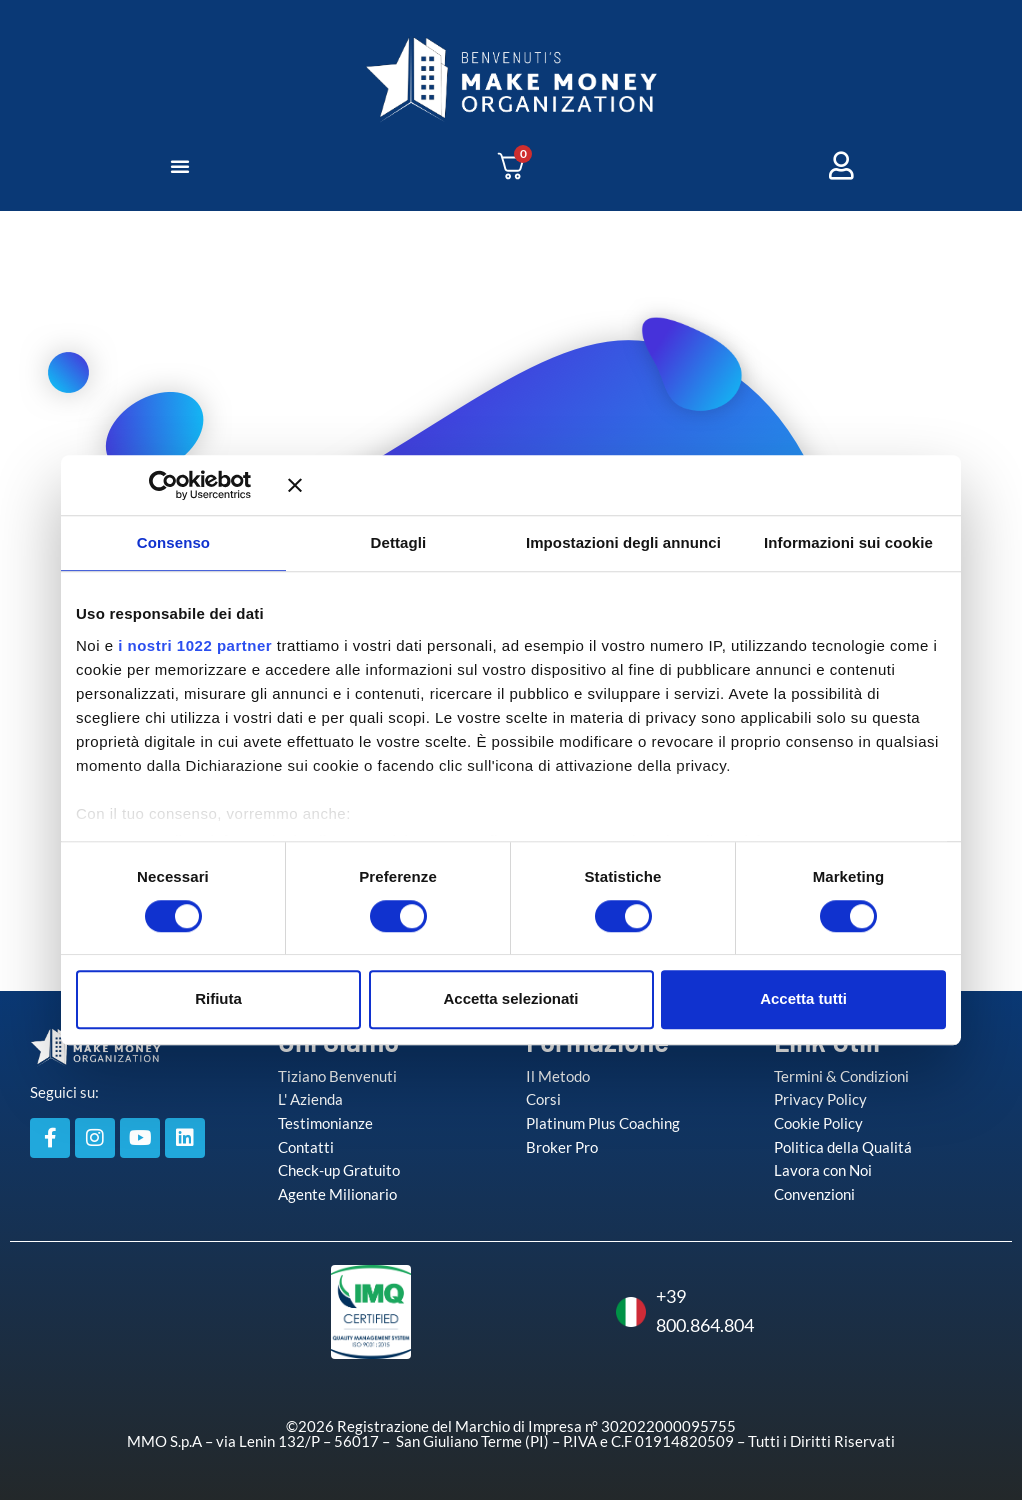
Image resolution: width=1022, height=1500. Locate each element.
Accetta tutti (803, 998)
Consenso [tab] (173, 542)
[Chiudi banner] (617, 485)
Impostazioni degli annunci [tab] (623, 542)
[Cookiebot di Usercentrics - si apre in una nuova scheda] (192, 485)
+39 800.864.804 (653, 1311)
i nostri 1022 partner (195, 645)
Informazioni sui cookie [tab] (848, 542)
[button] (180, 166)
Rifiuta (218, 998)
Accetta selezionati (510, 998)
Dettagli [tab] (399, 542)
